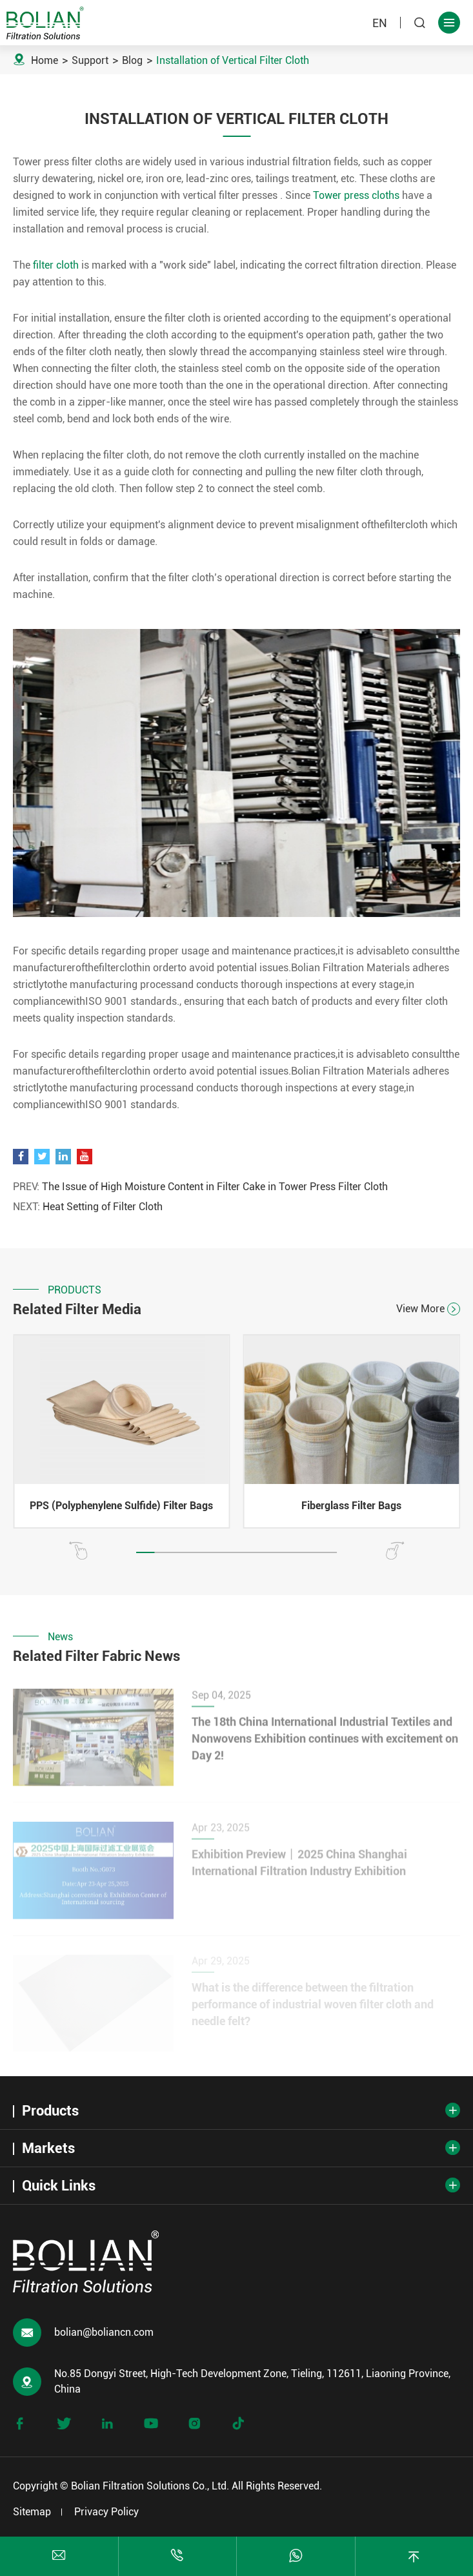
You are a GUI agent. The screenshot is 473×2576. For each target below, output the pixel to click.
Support (90, 60)
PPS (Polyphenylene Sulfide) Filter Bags (121, 1505)
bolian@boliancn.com (104, 2332)
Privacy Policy (106, 2512)
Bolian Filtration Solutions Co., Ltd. (150, 2486)
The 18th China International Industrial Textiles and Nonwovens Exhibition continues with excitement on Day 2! (325, 1743)
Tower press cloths (356, 195)
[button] (78, 1550)
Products (50, 2111)
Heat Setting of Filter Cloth (103, 1206)
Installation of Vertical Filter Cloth (232, 60)
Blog (132, 60)
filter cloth (56, 265)
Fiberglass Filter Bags (351, 1505)
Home (44, 60)
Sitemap (32, 2512)
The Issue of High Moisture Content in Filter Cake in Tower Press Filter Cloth (215, 1186)
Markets (48, 2148)
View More (428, 1309)
